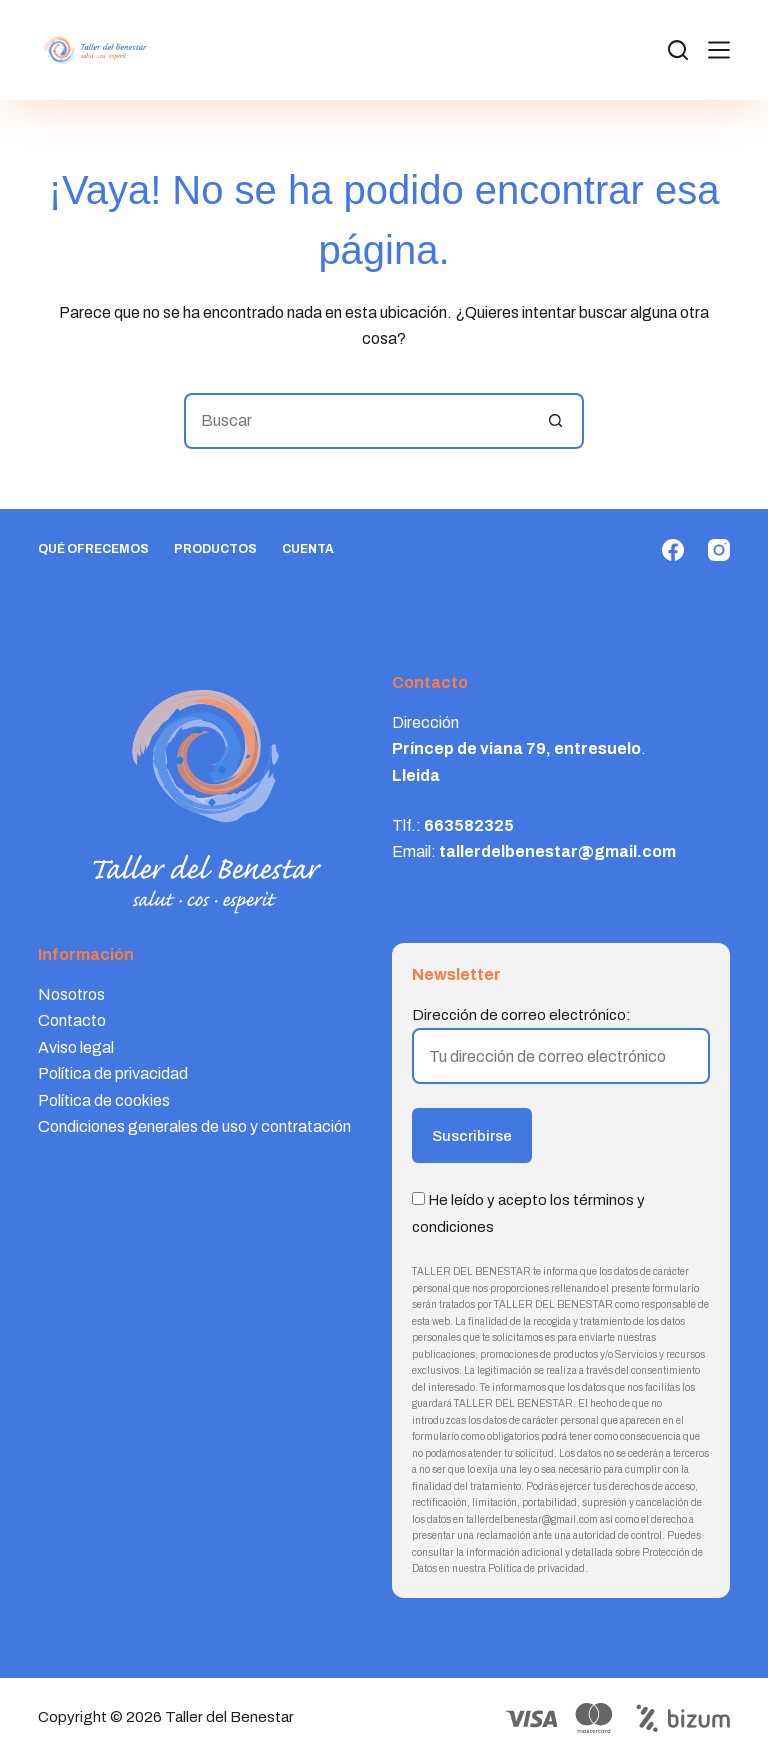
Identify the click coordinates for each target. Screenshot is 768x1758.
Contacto (72, 1020)
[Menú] (719, 50)
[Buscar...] (356, 421)
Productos (215, 549)
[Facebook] (673, 550)
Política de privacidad (113, 1073)
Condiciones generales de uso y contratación (194, 1126)
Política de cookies (104, 1100)
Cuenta (308, 549)
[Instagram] (719, 550)
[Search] (678, 50)
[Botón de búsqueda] (556, 421)
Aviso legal (76, 1047)
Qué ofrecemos (93, 549)
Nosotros (71, 994)
